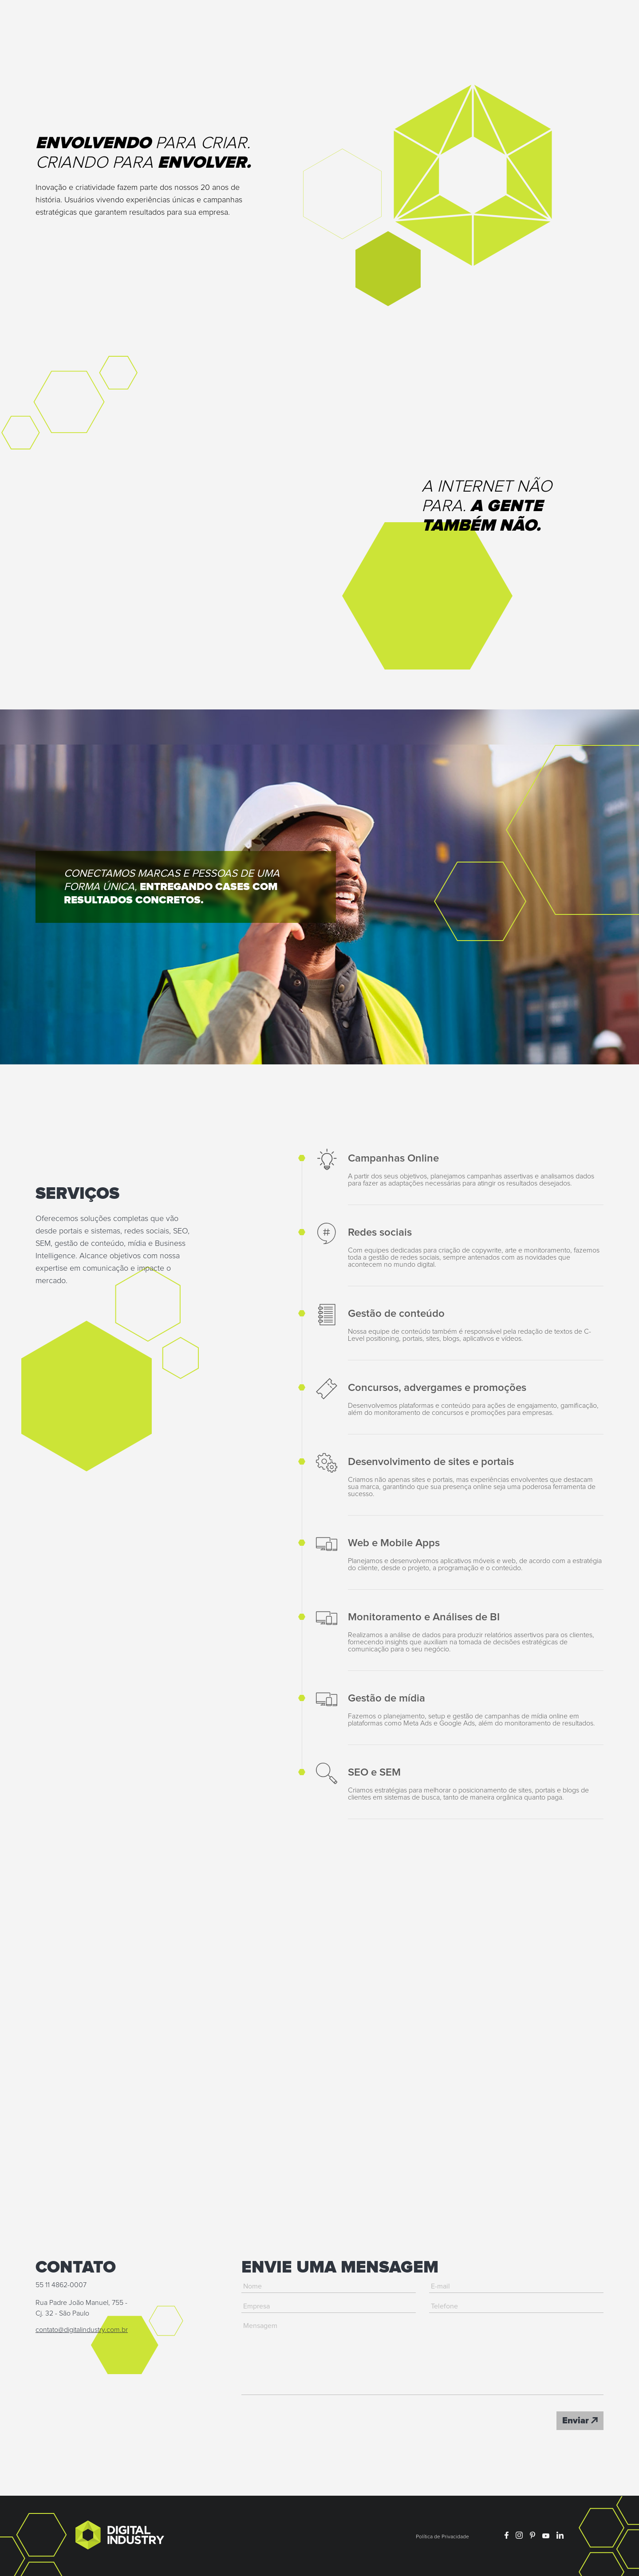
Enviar (580, 2420)
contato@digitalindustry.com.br (82, 2329)
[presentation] (308, 2420)
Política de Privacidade (442, 2537)
